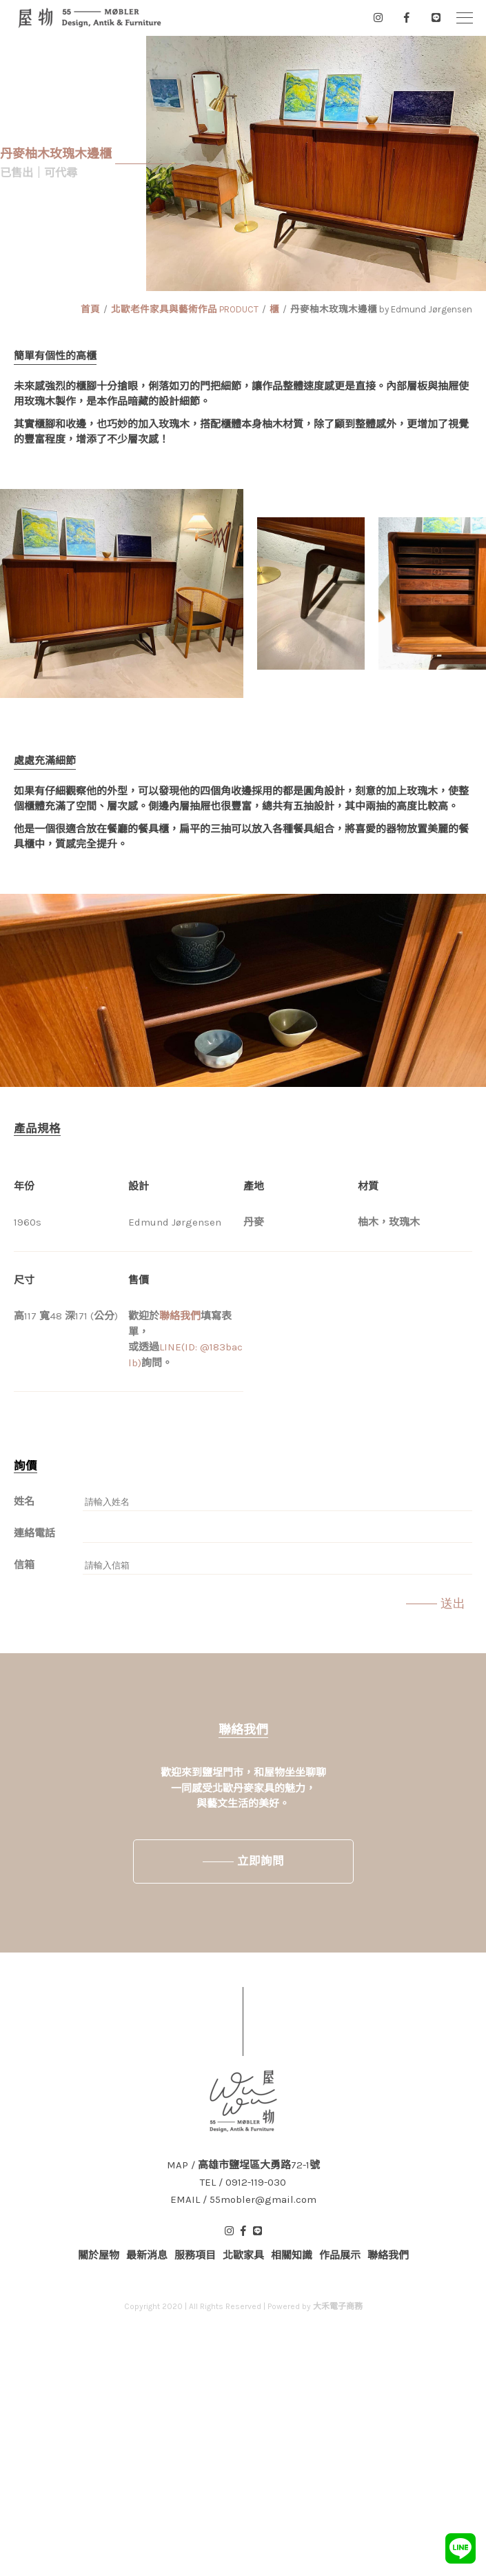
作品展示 (340, 2255)
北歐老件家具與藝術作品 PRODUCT (185, 309)
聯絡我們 (180, 1316)
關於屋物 (98, 2255)
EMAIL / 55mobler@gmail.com (243, 2200)
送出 (453, 1603)
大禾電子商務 (338, 2306)
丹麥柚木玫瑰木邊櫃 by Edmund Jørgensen (381, 309)
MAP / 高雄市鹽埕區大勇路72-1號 (243, 2165)
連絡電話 (34, 1533)
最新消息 (147, 2255)
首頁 (90, 309)
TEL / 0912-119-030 (243, 2182)
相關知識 (291, 2255)
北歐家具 (243, 2255)
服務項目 (195, 2255)
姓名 (24, 1501)
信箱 (24, 1565)
